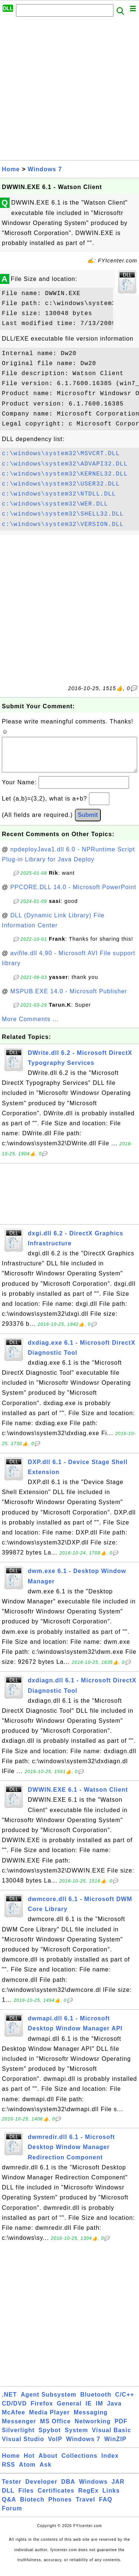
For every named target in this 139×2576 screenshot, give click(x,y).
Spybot (50, 2437)
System (76, 2437)
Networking (92, 2429)
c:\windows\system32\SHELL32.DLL (63, 514)
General (69, 2411)
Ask (46, 2472)
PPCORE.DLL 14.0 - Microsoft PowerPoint (73, 894)
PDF (121, 2429)
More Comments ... (30, 1026)
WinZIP (115, 2446)
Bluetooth (96, 2402)
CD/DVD (14, 2411)
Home (11, 169)
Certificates (55, 2498)
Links (111, 2498)
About (48, 2463)
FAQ (105, 2507)
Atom (27, 2472)
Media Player (49, 2420)
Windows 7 (45, 169)
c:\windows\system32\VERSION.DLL (63, 524)
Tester (11, 2489)
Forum (12, 2516)
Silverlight (18, 2437)
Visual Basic (111, 2437)
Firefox (42, 2411)
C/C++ (124, 2402)
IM (99, 2411)
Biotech (32, 2507)
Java (114, 2411)
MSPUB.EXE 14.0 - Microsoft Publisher (68, 999)
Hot (29, 2463)
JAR (118, 2489)
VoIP (55, 2446)
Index (110, 2463)
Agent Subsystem (48, 2402)
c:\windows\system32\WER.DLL (55, 504)
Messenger (19, 2429)
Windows (93, 2489)
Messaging (91, 2420)
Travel (85, 2507)
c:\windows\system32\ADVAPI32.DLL (65, 464)
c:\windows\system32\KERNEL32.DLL (65, 474)
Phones (60, 2507)
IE (89, 2411)
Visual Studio (23, 2446)
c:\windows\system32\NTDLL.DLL (59, 494)
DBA (68, 2489)
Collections (79, 2463)
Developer (41, 2489)
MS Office (55, 2429)
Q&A (9, 2507)
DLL (8, 2498)
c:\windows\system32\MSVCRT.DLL (61, 454)
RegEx (88, 2498)
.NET (9, 2402)
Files (26, 2498)
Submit (88, 822)
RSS (8, 2472)
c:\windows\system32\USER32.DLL (61, 484)
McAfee (13, 2420)
